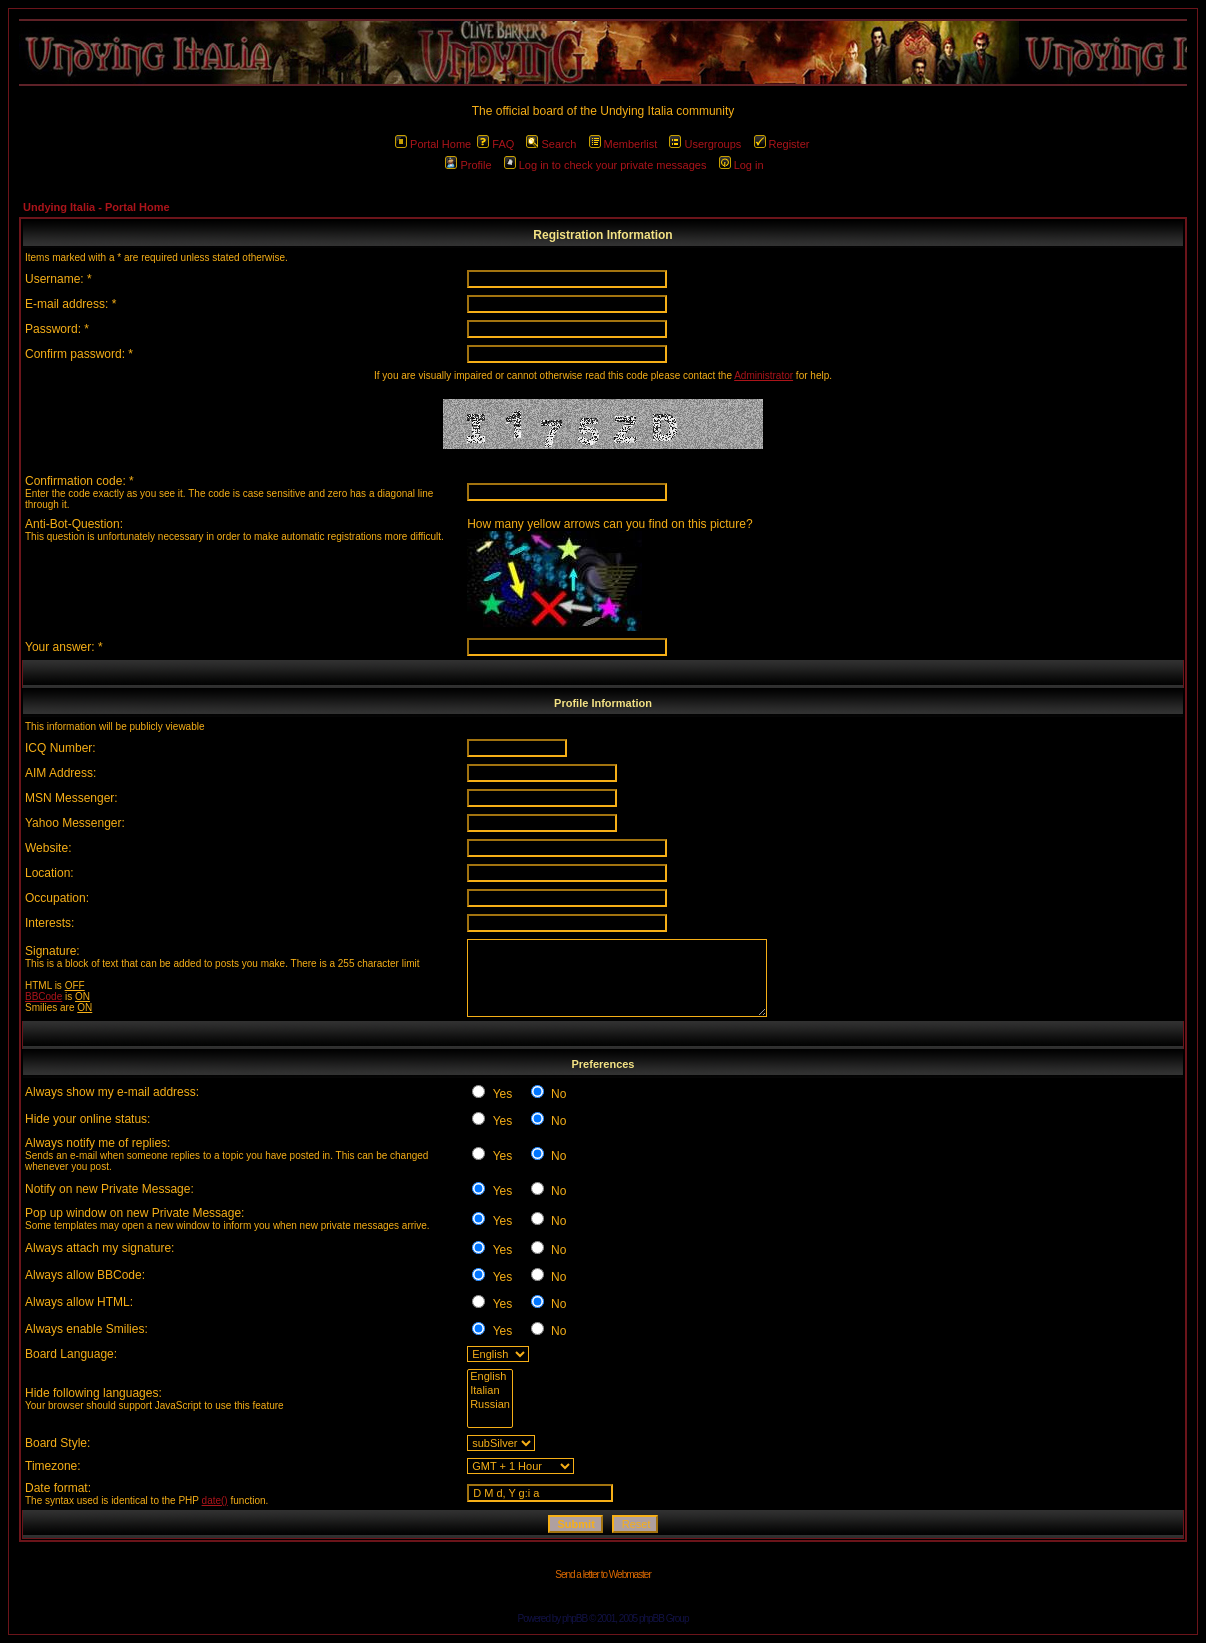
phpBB (574, 1618)
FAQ (495, 144)
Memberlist (623, 144)
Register (782, 144)
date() (215, 1500)
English (490, 1377)
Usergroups (705, 144)
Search (551, 144)
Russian (490, 1405)
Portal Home (433, 144)
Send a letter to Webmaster (603, 1574)
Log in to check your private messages (605, 165)
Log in (741, 165)
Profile (468, 165)
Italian (490, 1391)
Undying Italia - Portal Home (96, 207)
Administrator (763, 375)
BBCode (43, 996)
